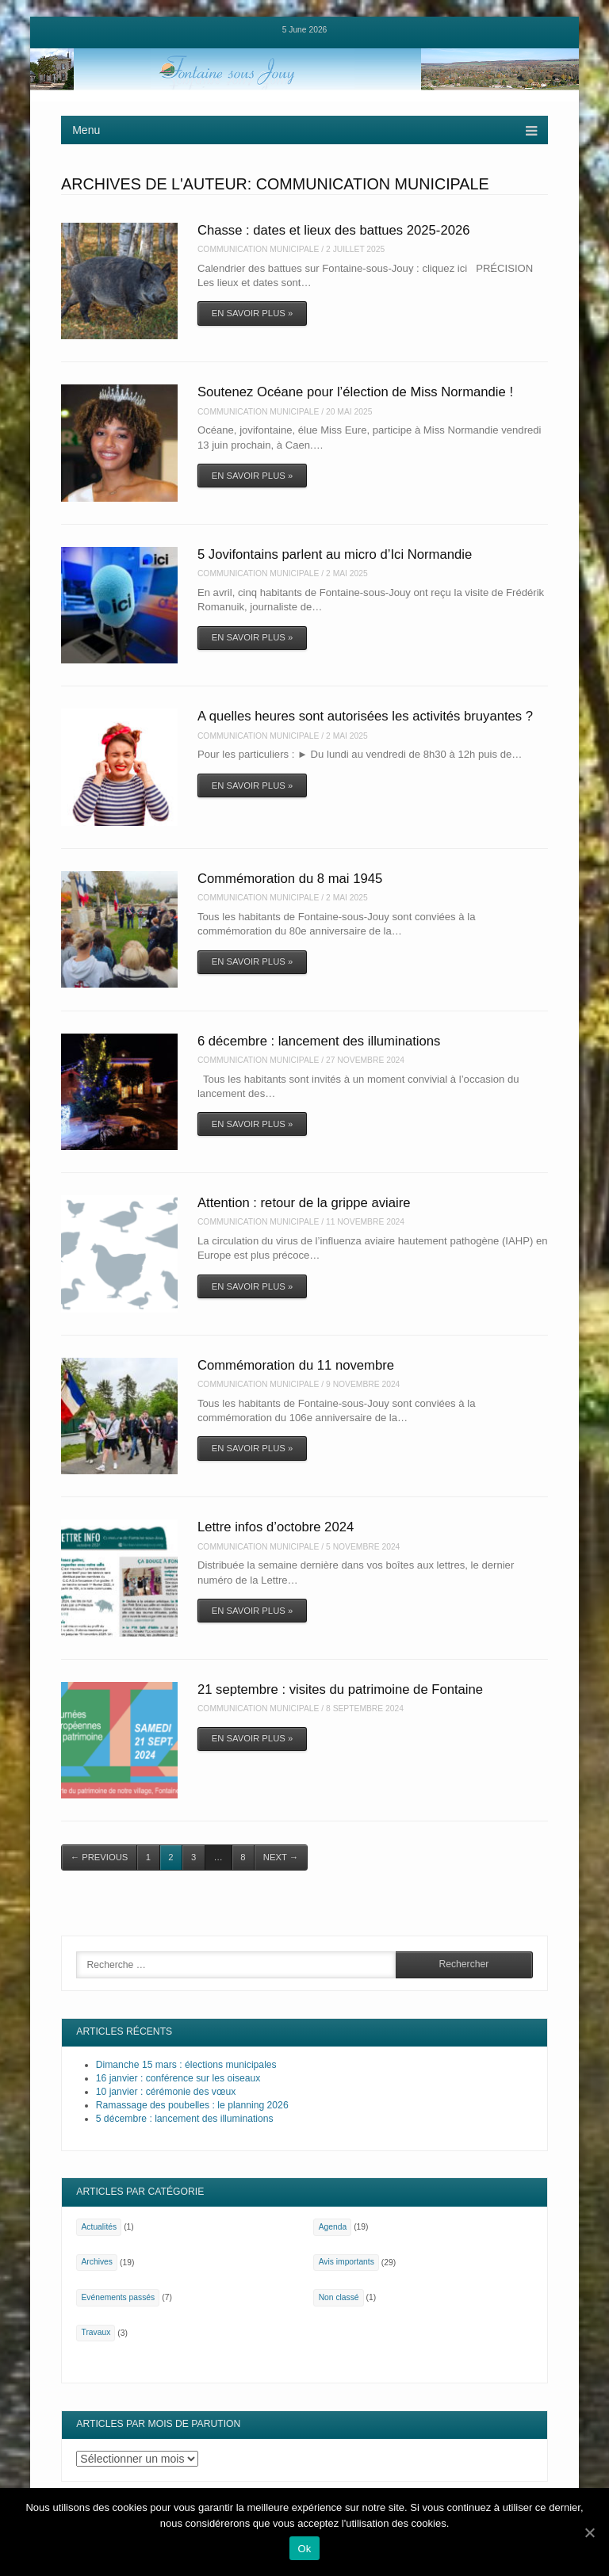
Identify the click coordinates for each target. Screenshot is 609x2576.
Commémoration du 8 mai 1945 (289, 878)
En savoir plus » (252, 313)
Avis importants (346, 2261)
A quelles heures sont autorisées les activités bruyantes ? (365, 716)
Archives (97, 2261)
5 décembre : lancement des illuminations (185, 2118)
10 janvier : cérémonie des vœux (166, 2091)
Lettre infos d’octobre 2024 (275, 1527)
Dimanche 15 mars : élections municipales (186, 2064)
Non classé (339, 2297)
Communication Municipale (258, 249)
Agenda (333, 2226)
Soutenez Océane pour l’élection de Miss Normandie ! (355, 391)
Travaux (96, 2332)
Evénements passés (118, 2297)
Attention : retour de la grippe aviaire (304, 1202)
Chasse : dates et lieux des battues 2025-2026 (333, 230)
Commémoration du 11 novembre (295, 1365)
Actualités (99, 2226)
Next (280, 1857)
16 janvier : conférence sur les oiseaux (178, 2078)
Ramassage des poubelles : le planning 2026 (192, 2105)
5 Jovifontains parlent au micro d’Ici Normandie (334, 554)
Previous (99, 1857)
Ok (304, 2549)
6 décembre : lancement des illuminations (318, 1041)
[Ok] (589, 2532)
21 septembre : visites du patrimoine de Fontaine (340, 1689)
